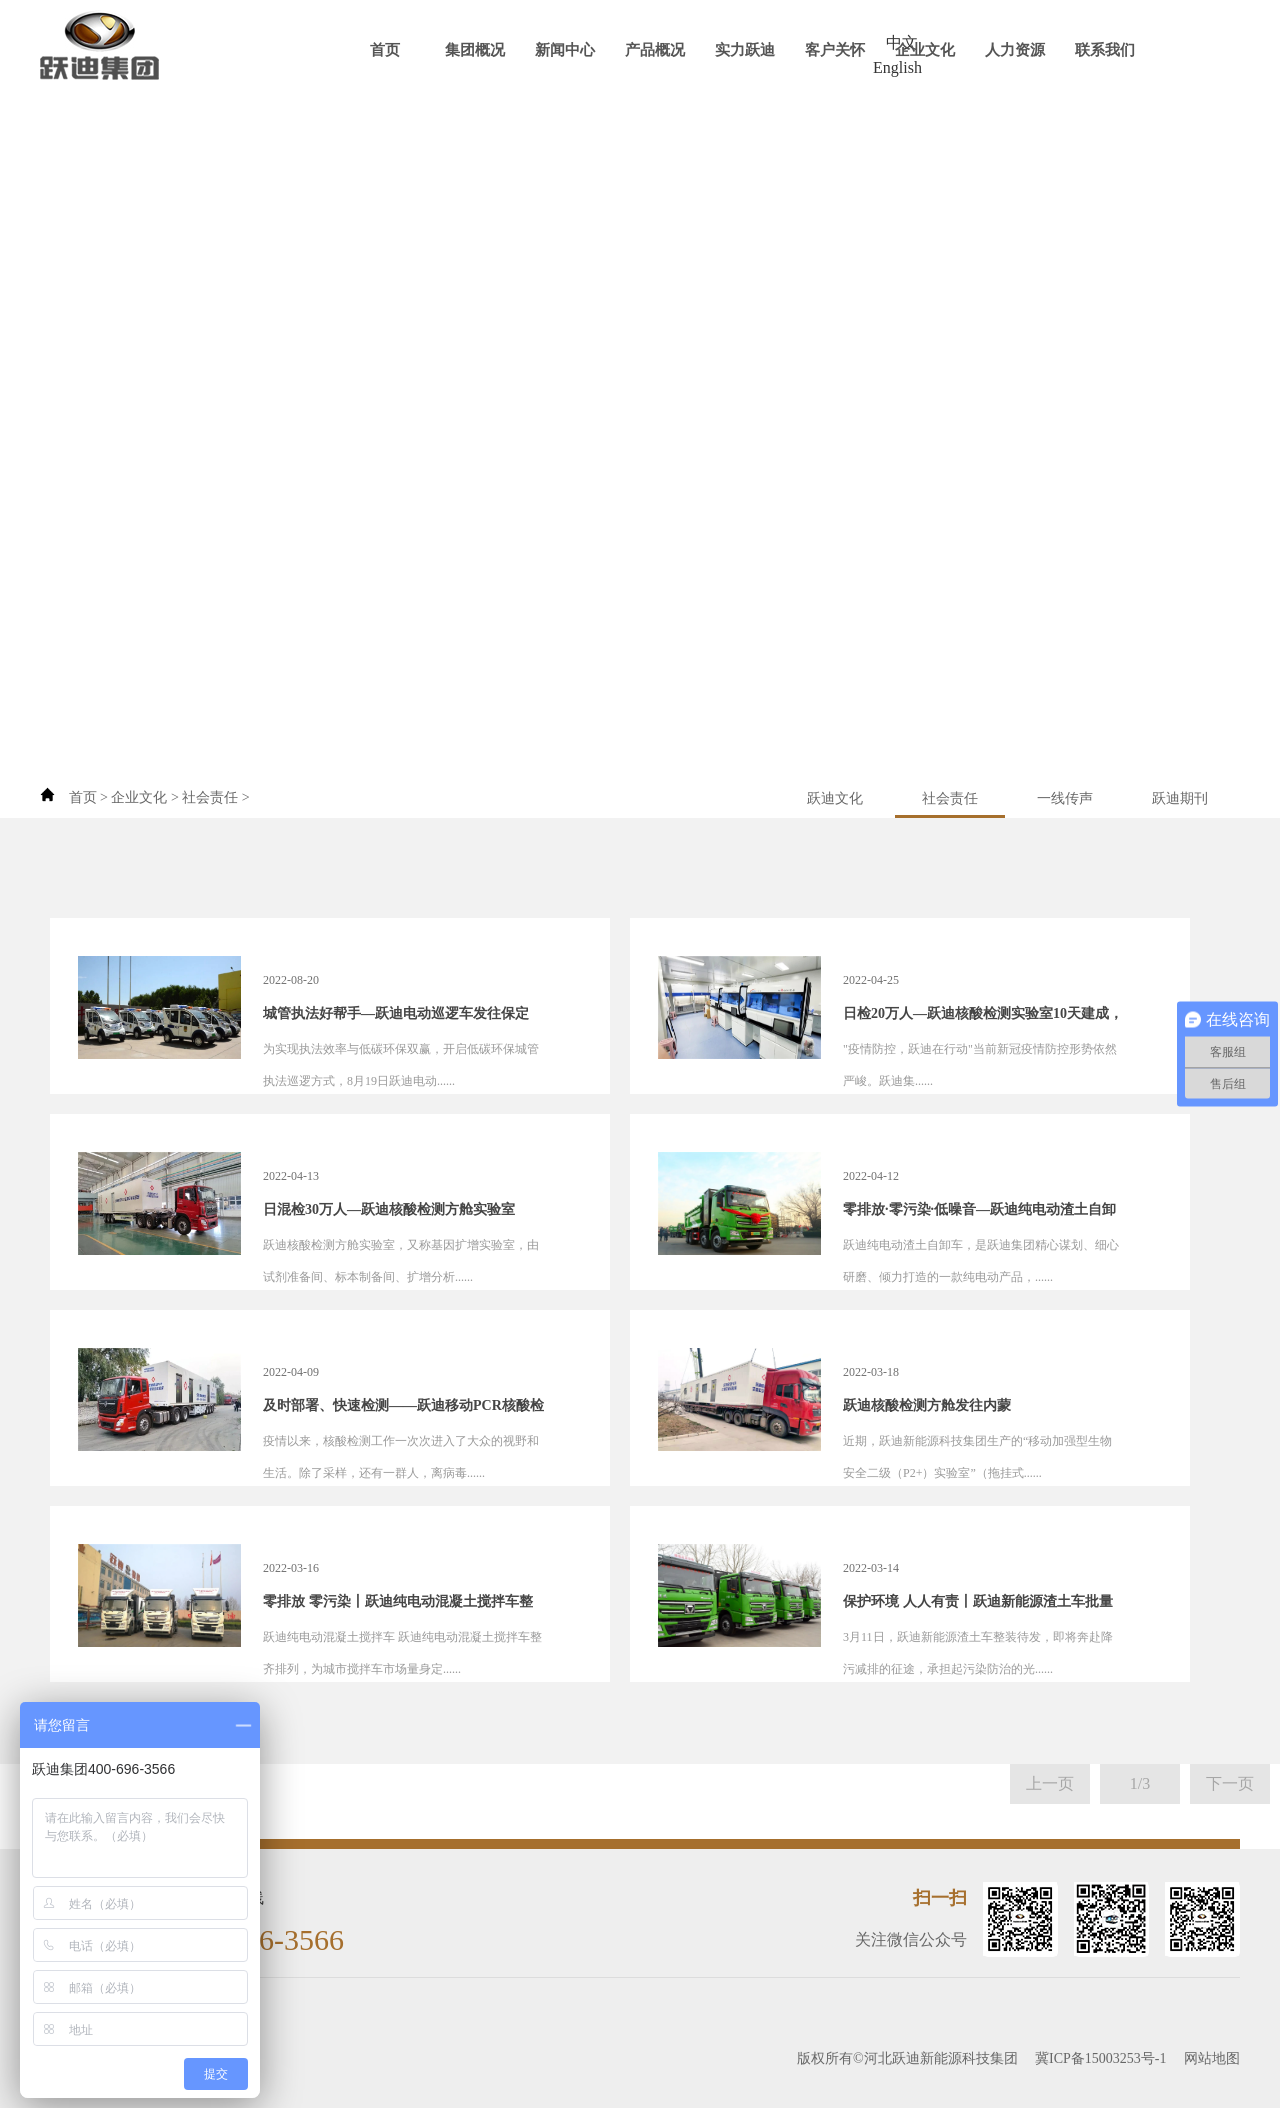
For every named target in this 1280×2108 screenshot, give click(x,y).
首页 (385, 50)
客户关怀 (835, 50)
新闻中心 (565, 50)
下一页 (1230, 1783)
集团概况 (475, 50)
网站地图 (1212, 2058)
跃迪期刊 (1180, 798)
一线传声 (1065, 798)
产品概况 (655, 50)
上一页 (1050, 1783)
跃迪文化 (835, 798)
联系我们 (1105, 50)
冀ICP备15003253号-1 (1100, 2058)
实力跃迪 (745, 50)
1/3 (1140, 1783)
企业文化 (925, 50)
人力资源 (1015, 50)
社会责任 (210, 797)
